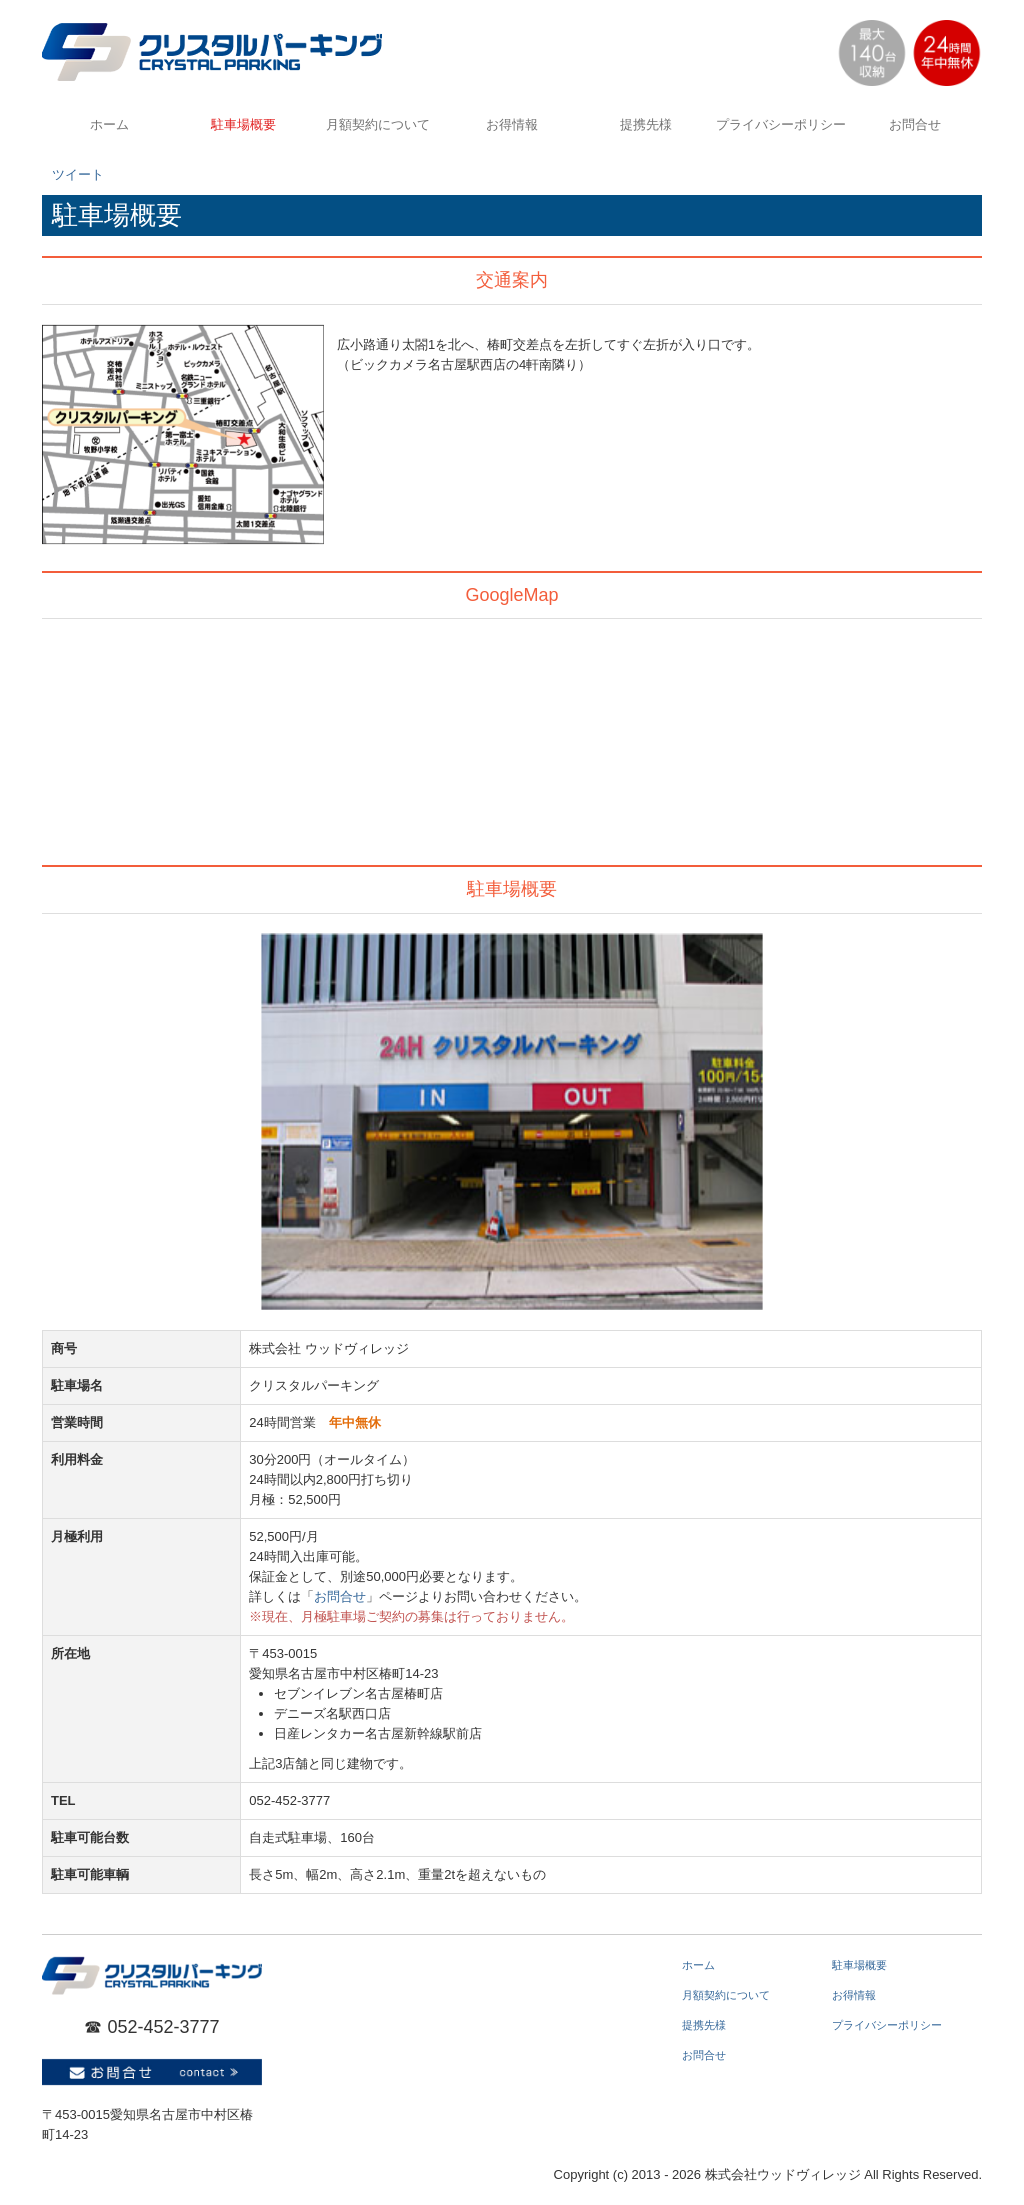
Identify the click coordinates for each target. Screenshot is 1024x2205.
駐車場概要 (243, 124)
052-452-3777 (163, 2027)
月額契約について (378, 124)
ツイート (78, 174)
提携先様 (646, 124)
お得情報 (512, 124)
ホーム (109, 124)
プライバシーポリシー (781, 124)
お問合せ (915, 124)
